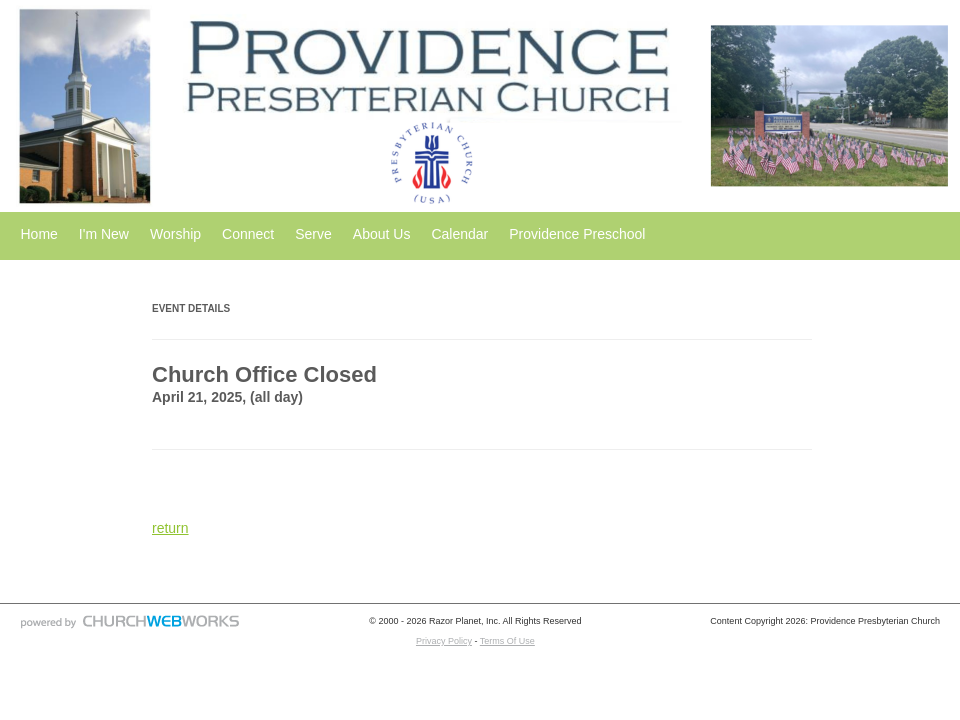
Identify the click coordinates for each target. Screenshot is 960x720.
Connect (248, 234)
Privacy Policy (444, 641)
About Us (382, 234)
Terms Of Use (507, 641)
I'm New (104, 234)
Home (39, 234)
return (170, 528)
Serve (313, 234)
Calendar (459, 234)
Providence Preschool (577, 234)
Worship (175, 234)
